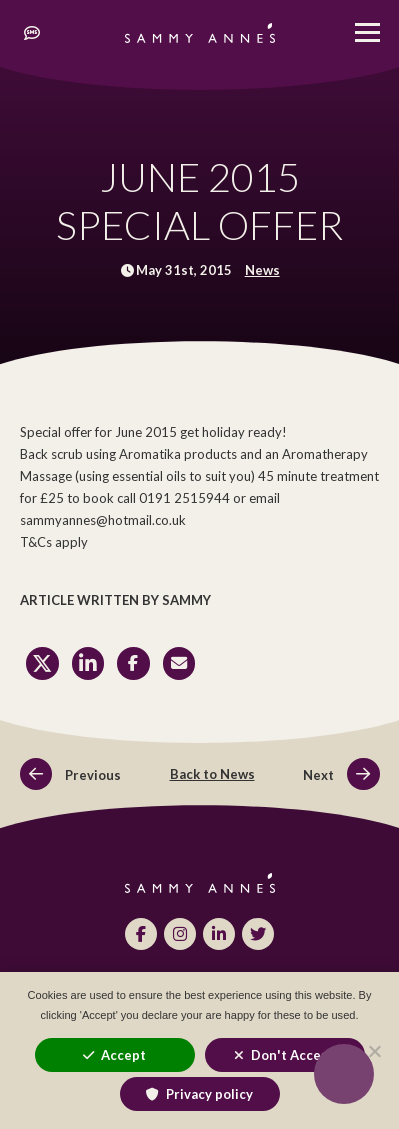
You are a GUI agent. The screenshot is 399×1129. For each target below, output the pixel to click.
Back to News (212, 774)
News (262, 270)
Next (341, 774)
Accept (123, 1055)
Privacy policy (209, 1094)
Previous (70, 774)
